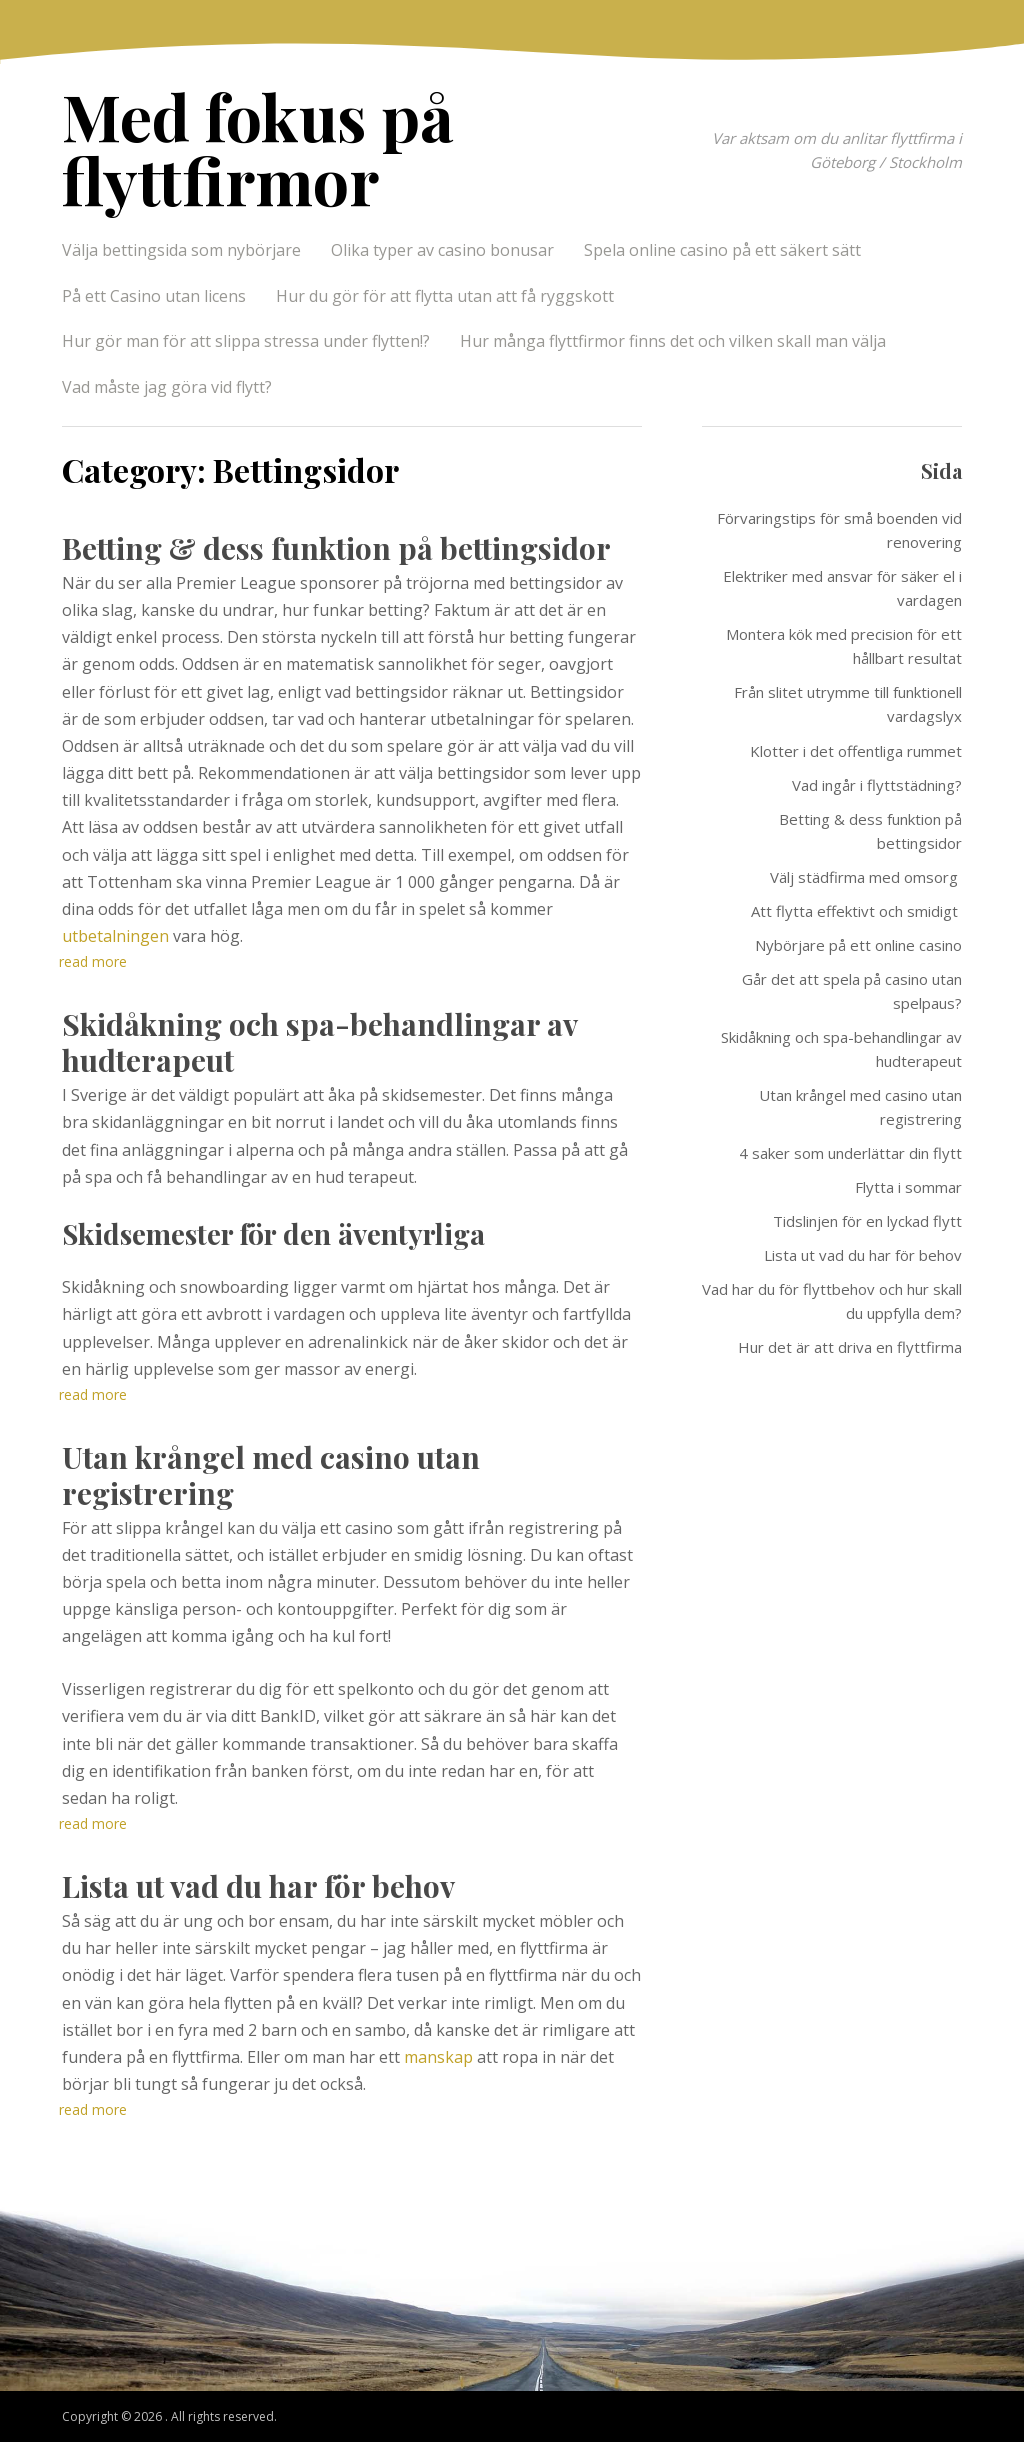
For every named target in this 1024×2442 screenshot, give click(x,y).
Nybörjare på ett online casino (858, 945)
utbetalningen (115, 936)
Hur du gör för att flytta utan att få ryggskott (445, 296)
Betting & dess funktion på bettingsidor (336, 548)
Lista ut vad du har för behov (258, 1886)
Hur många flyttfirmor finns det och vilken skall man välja (673, 341)
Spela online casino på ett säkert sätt (724, 250)
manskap (438, 2057)
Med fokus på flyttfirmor (258, 147)
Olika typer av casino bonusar (442, 250)
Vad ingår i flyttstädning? (877, 785)
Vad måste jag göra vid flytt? (167, 387)
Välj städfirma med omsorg (866, 877)
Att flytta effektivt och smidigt (856, 911)
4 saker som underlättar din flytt (850, 1153)
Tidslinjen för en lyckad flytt (867, 1221)
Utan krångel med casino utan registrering (271, 1475)
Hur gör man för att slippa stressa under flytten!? (246, 341)
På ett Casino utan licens (154, 296)
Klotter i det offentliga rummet (856, 751)
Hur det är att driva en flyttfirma (850, 1347)
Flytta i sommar (908, 1187)
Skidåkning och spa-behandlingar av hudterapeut (319, 1042)
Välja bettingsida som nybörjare (181, 250)
